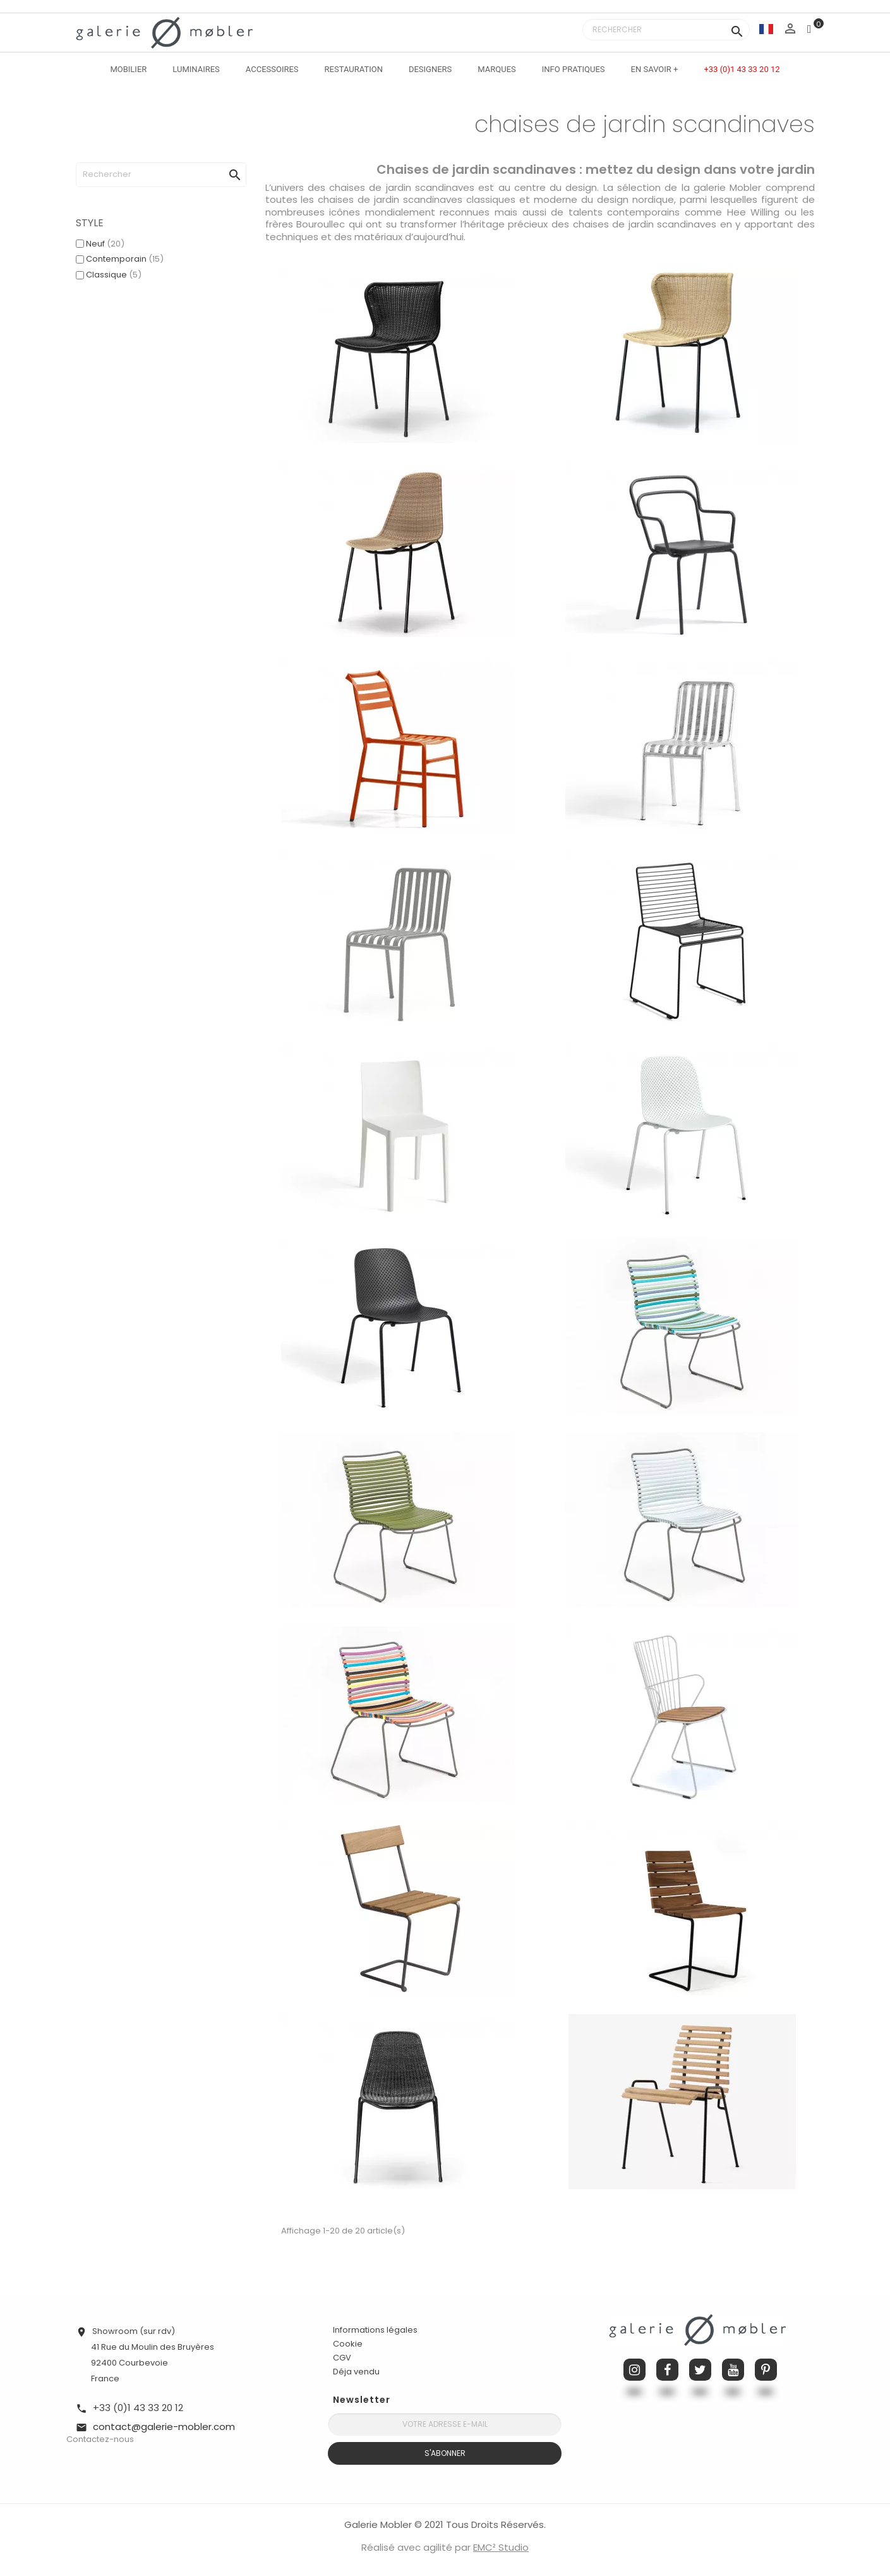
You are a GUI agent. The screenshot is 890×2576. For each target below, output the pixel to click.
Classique (113, 275)
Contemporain (125, 259)
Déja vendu (356, 2372)
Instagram (634, 2370)
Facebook (667, 2370)
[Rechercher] (666, 29)
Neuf (105, 244)
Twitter (700, 2370)
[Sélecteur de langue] (766, 29)
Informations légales (375, 2330)
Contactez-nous (100, 2439)
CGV (342, 2358)
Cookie (348, 2344)
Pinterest (766, 2370)
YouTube (733, 2370)
